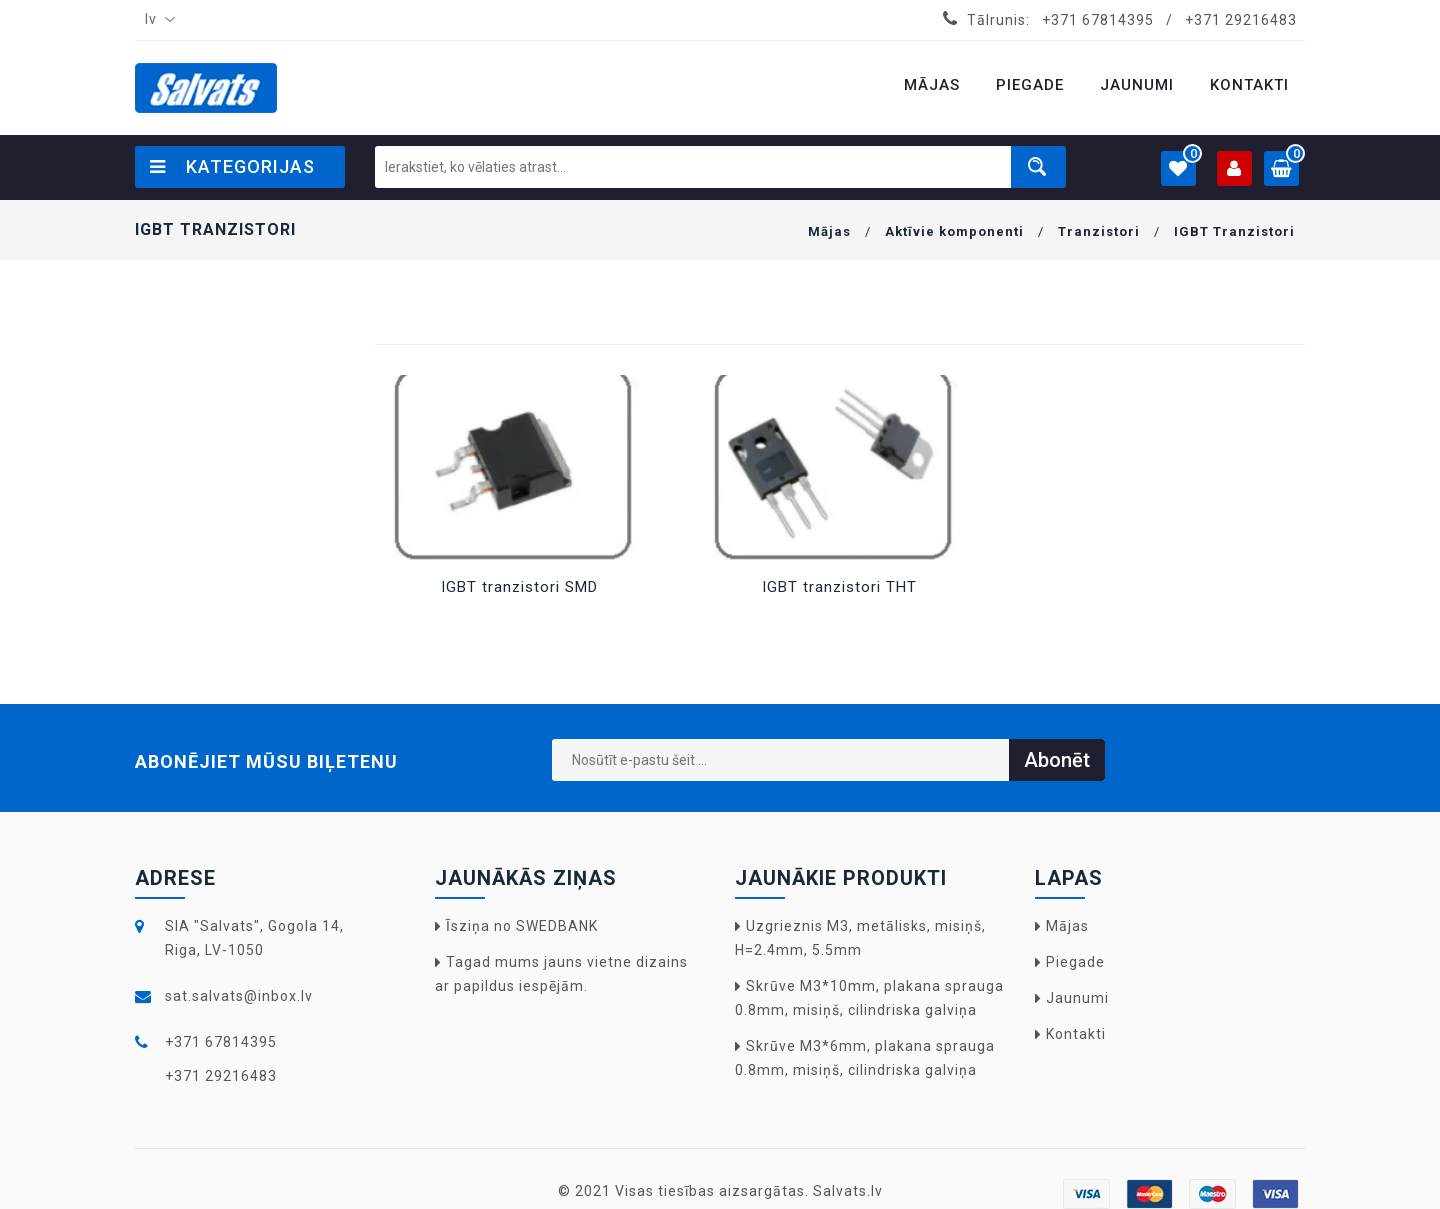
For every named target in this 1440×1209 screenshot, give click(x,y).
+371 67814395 (1098, 20)
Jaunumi (1077, 998)
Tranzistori (1099, 231)
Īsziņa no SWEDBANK (522, 926)
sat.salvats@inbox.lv (239, 996)
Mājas (829, 231)
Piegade (1075, 962)
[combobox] (156, 20)
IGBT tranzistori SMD (519, 587)
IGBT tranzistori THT (839, 587)
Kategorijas (232, 166)
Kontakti (1076, 1034)
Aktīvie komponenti (954, 231)
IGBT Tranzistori (1234, 231)
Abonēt (1057, 760)
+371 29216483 (1241, 20)
